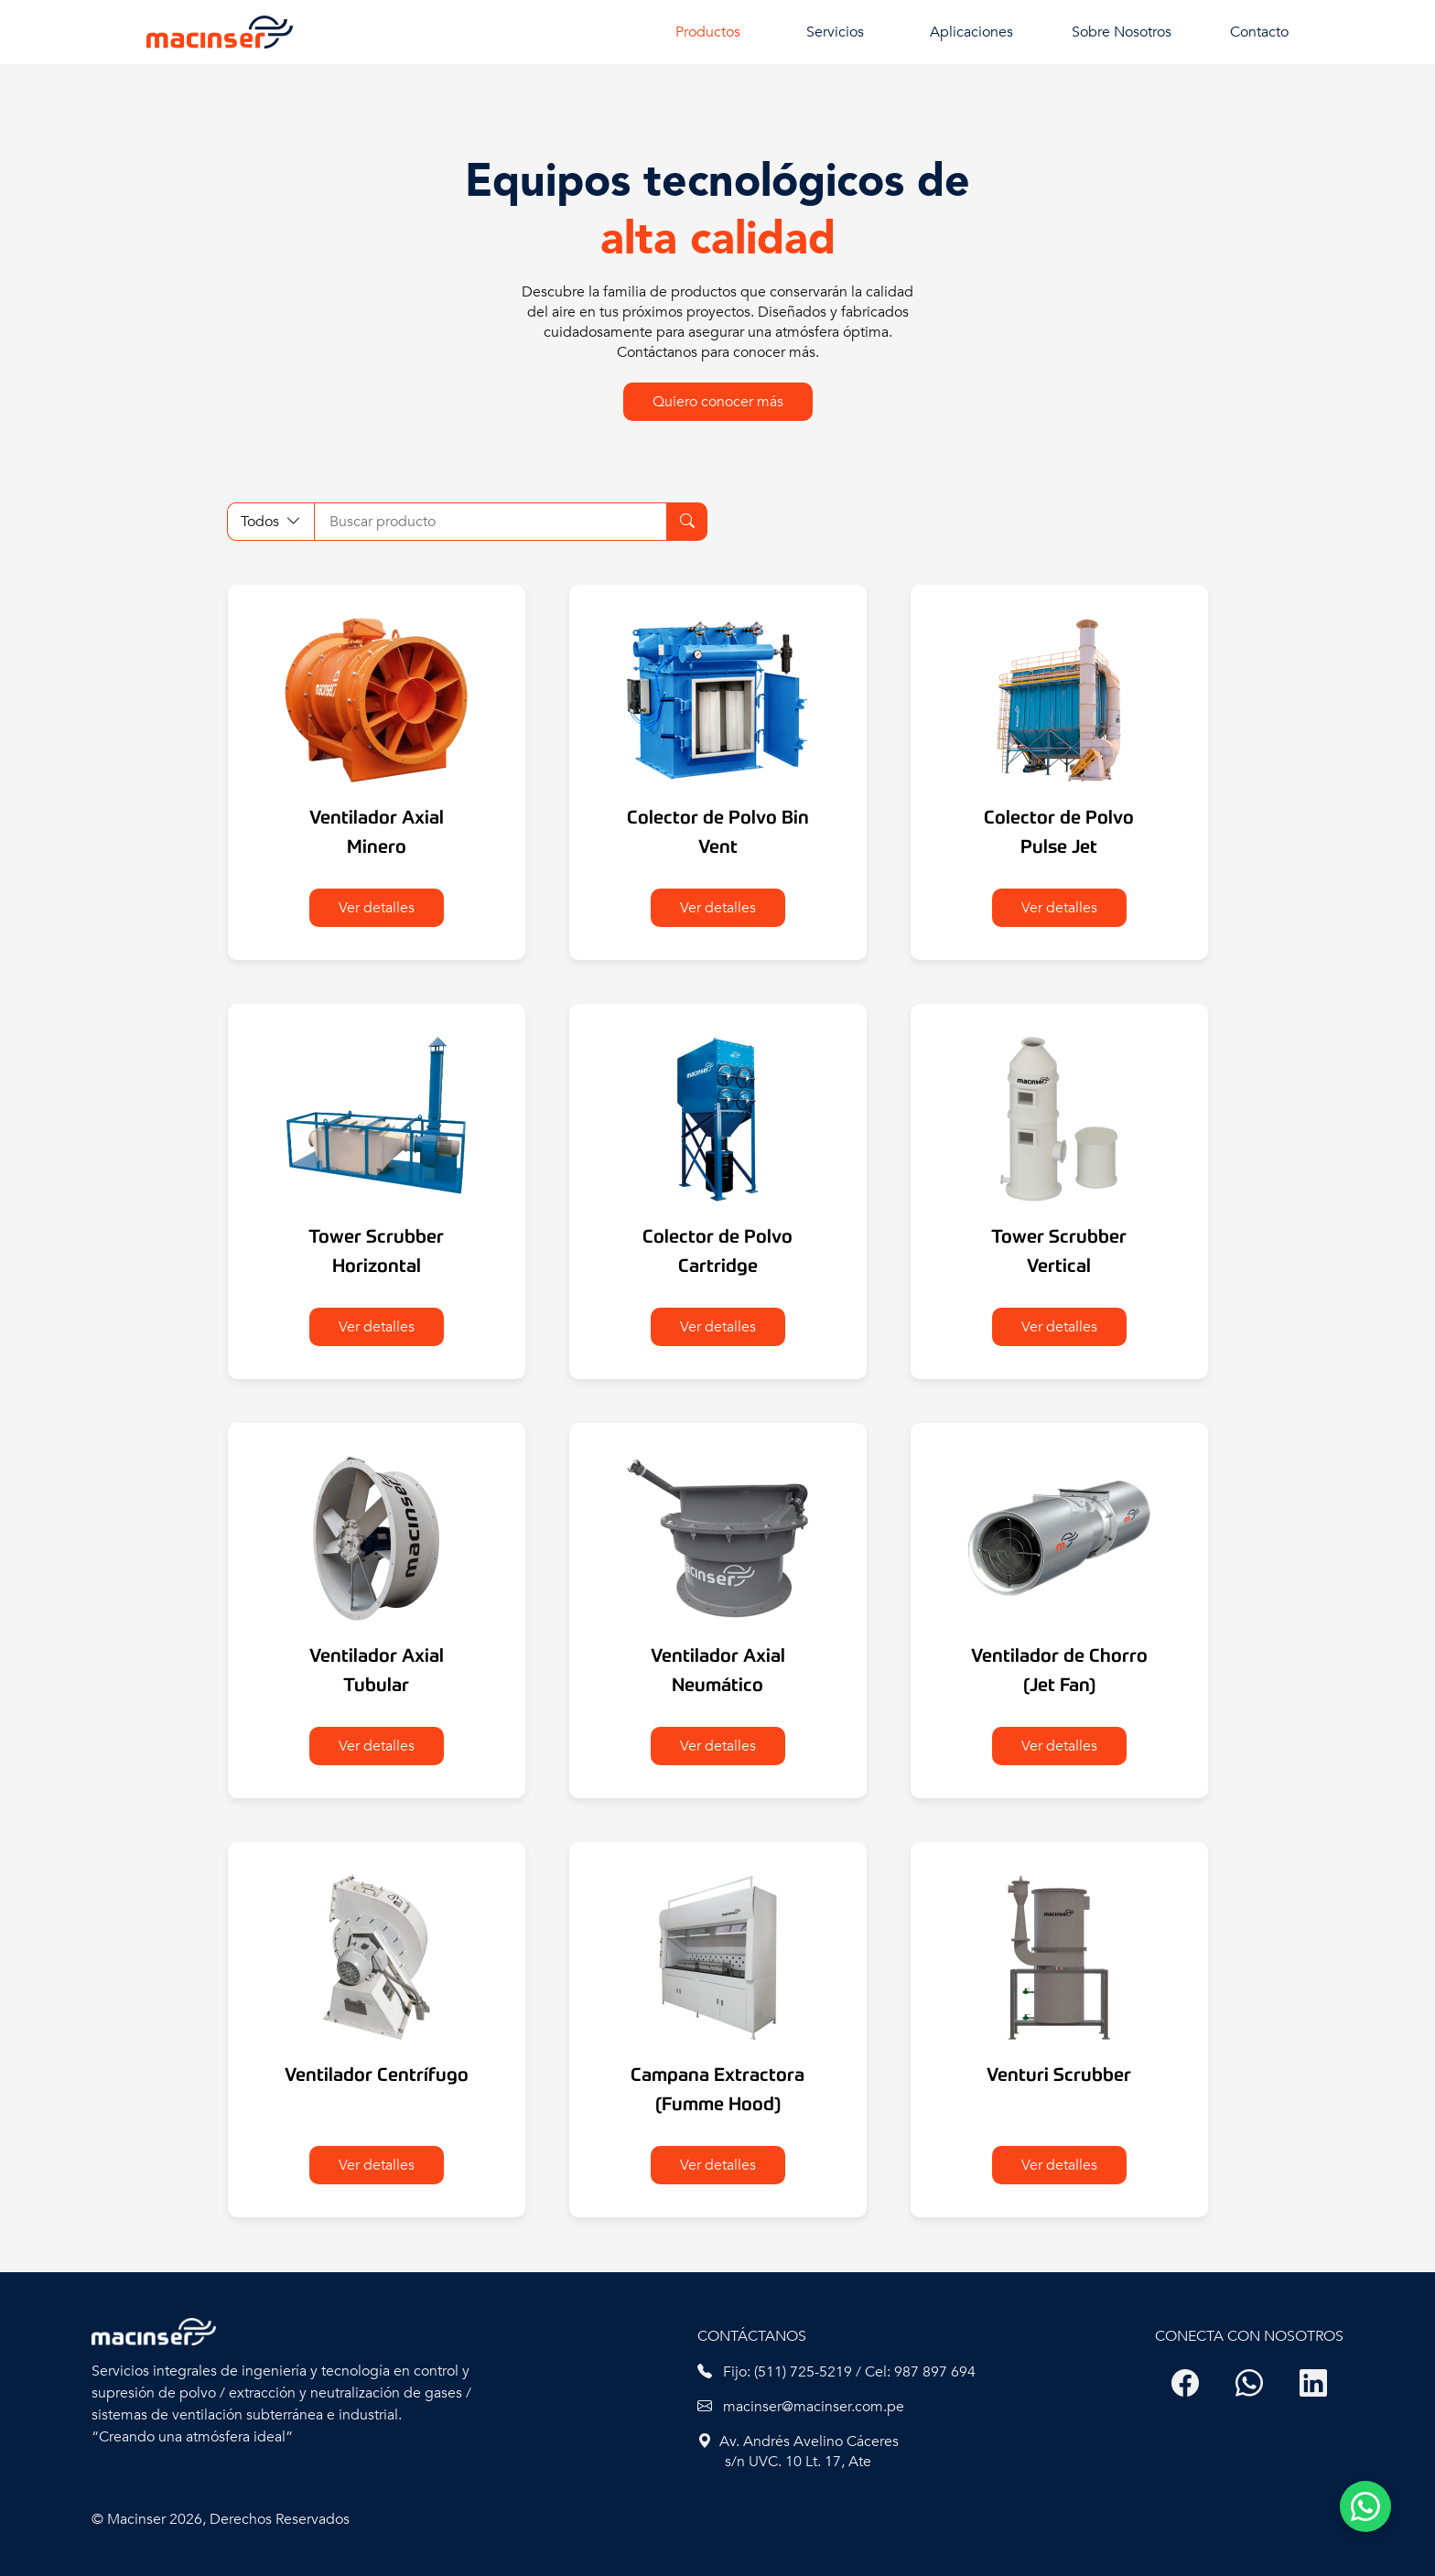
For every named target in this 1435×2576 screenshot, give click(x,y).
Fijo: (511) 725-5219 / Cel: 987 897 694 (836, 2372)
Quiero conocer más (718, 402)
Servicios (835, 32)
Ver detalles (377, 908)
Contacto (1259, 32)
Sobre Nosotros (1121, 32)
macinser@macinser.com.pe (800, 2407)
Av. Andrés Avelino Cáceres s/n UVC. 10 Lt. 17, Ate (798, 2451)
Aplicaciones (971, 32)
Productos (707, 32)
